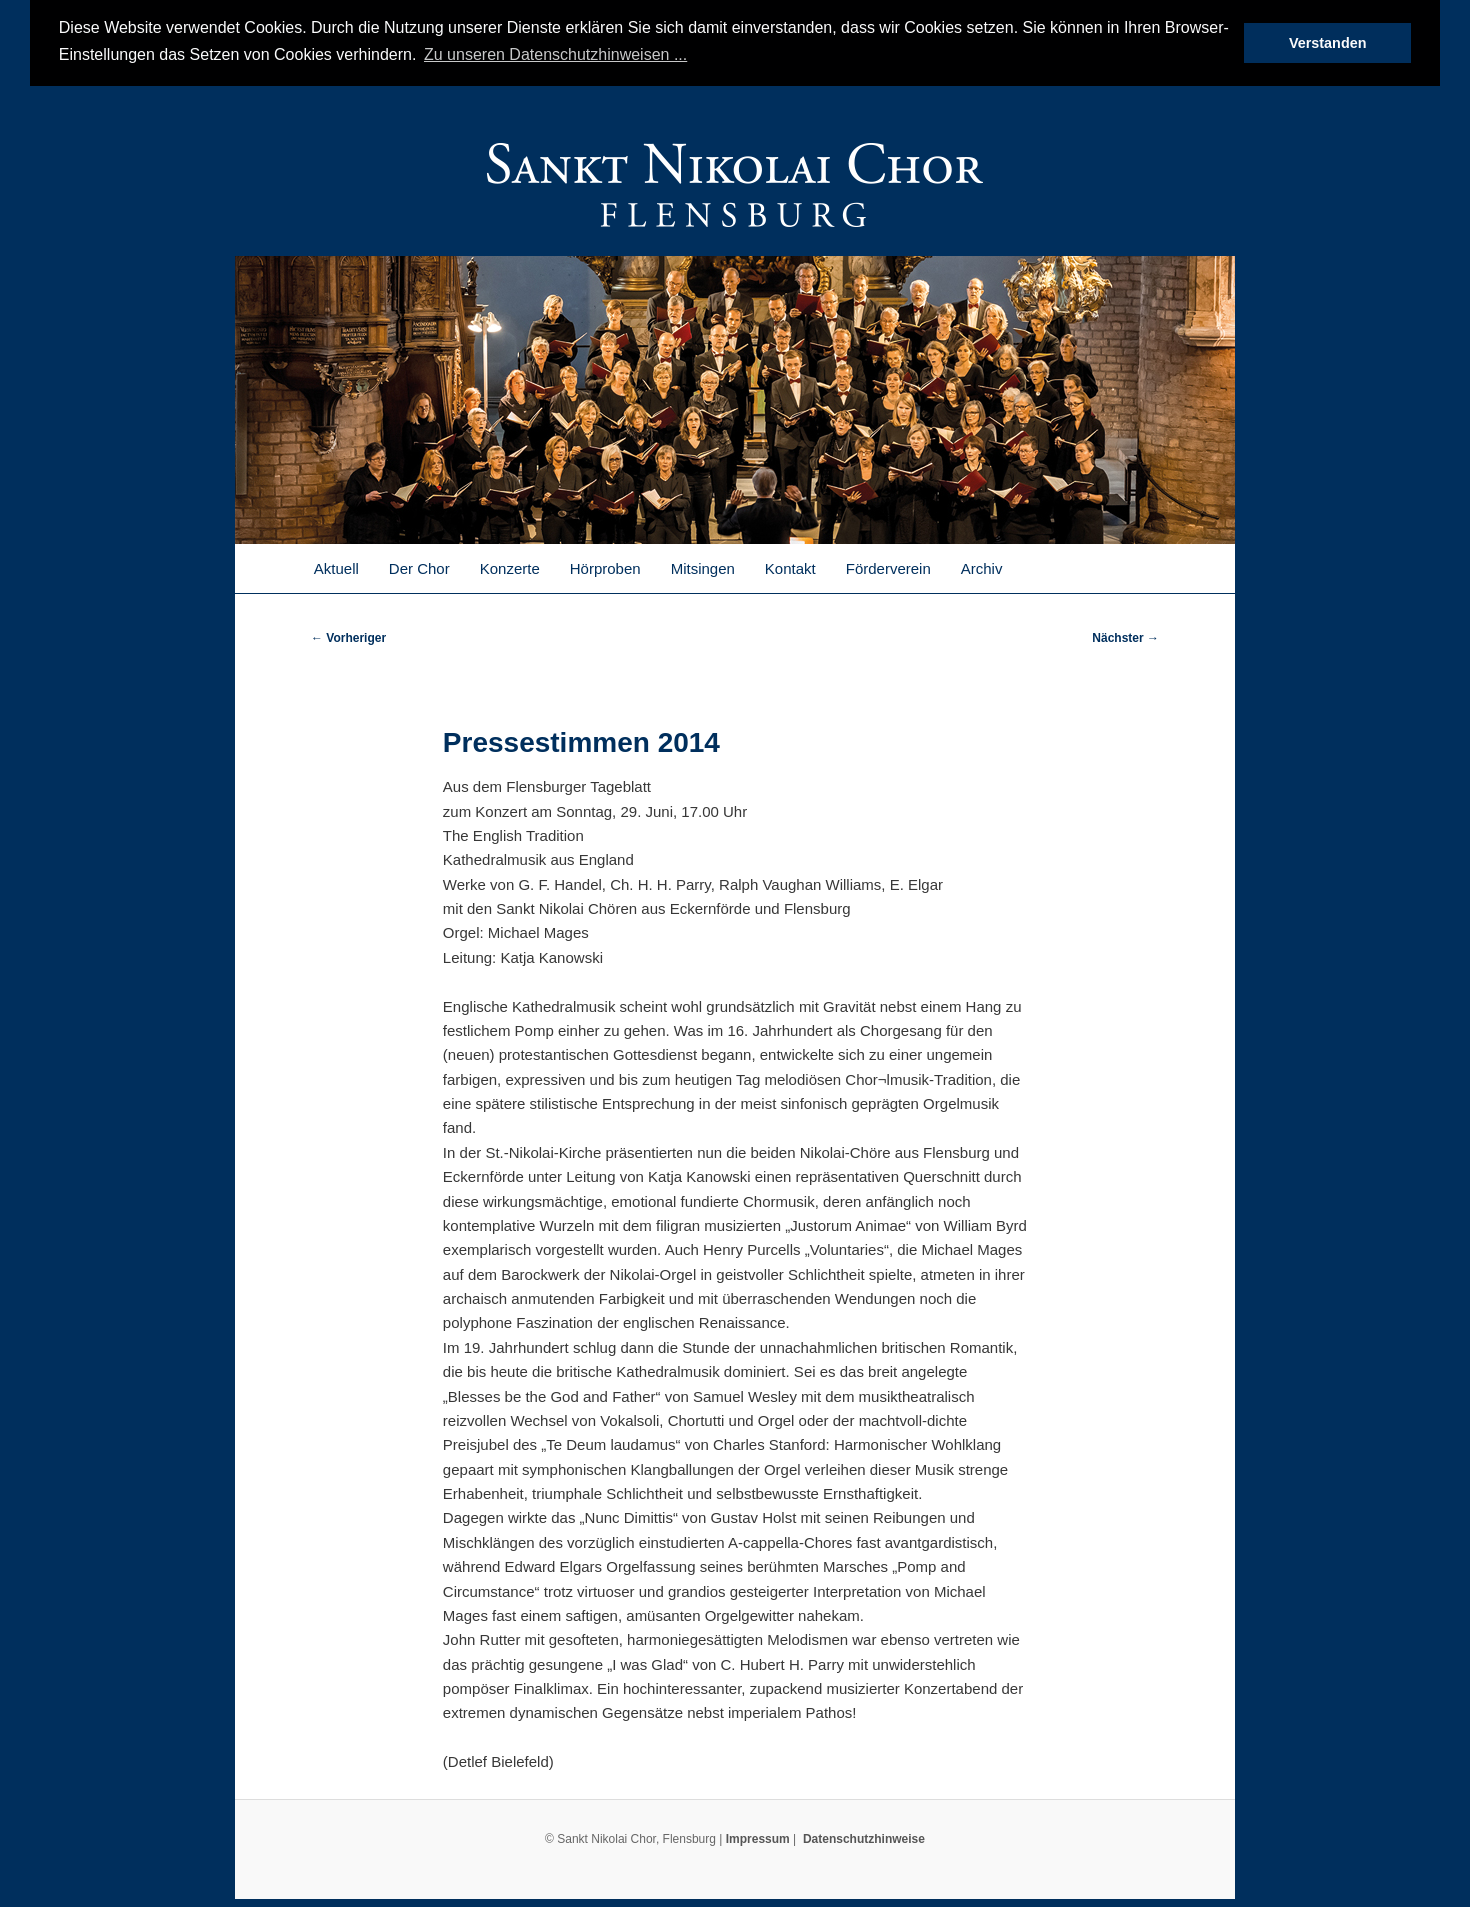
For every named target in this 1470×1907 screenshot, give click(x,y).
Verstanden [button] (1328, 43)
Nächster (1125, 636)
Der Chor (419, 566)
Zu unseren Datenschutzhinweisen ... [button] (555, 54)
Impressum (758, 1838)
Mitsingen (703, 566)
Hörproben (605, 566)
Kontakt (790, 566)
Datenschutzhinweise (864, 1838)
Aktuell (336, 566)
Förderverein (888, 566)
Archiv (982, 566)
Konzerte (510, 566)
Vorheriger (348, 636)
